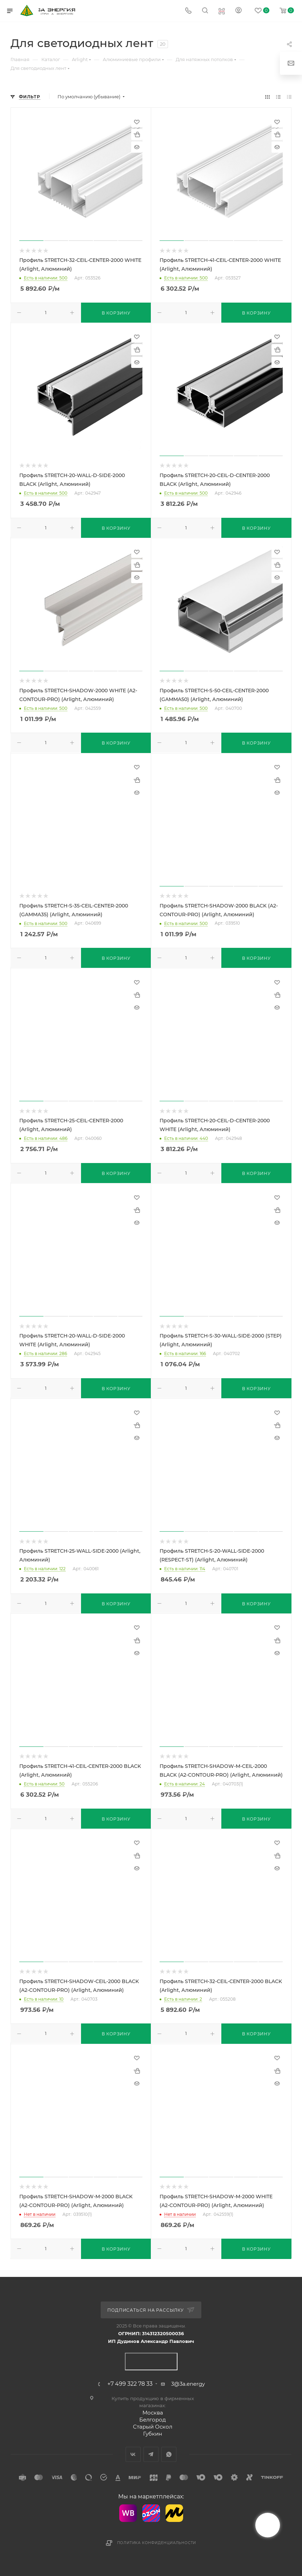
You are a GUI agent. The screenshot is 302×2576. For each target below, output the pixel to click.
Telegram (151, 2454)
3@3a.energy (188, 2383)
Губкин (152, 2433)
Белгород (152, 2419)
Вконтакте (133, 2454)
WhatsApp (168, 2454)
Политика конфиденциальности (156, 2543)
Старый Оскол (152, 2426)
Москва (152, 2412)
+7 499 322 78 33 (130, 2384)
